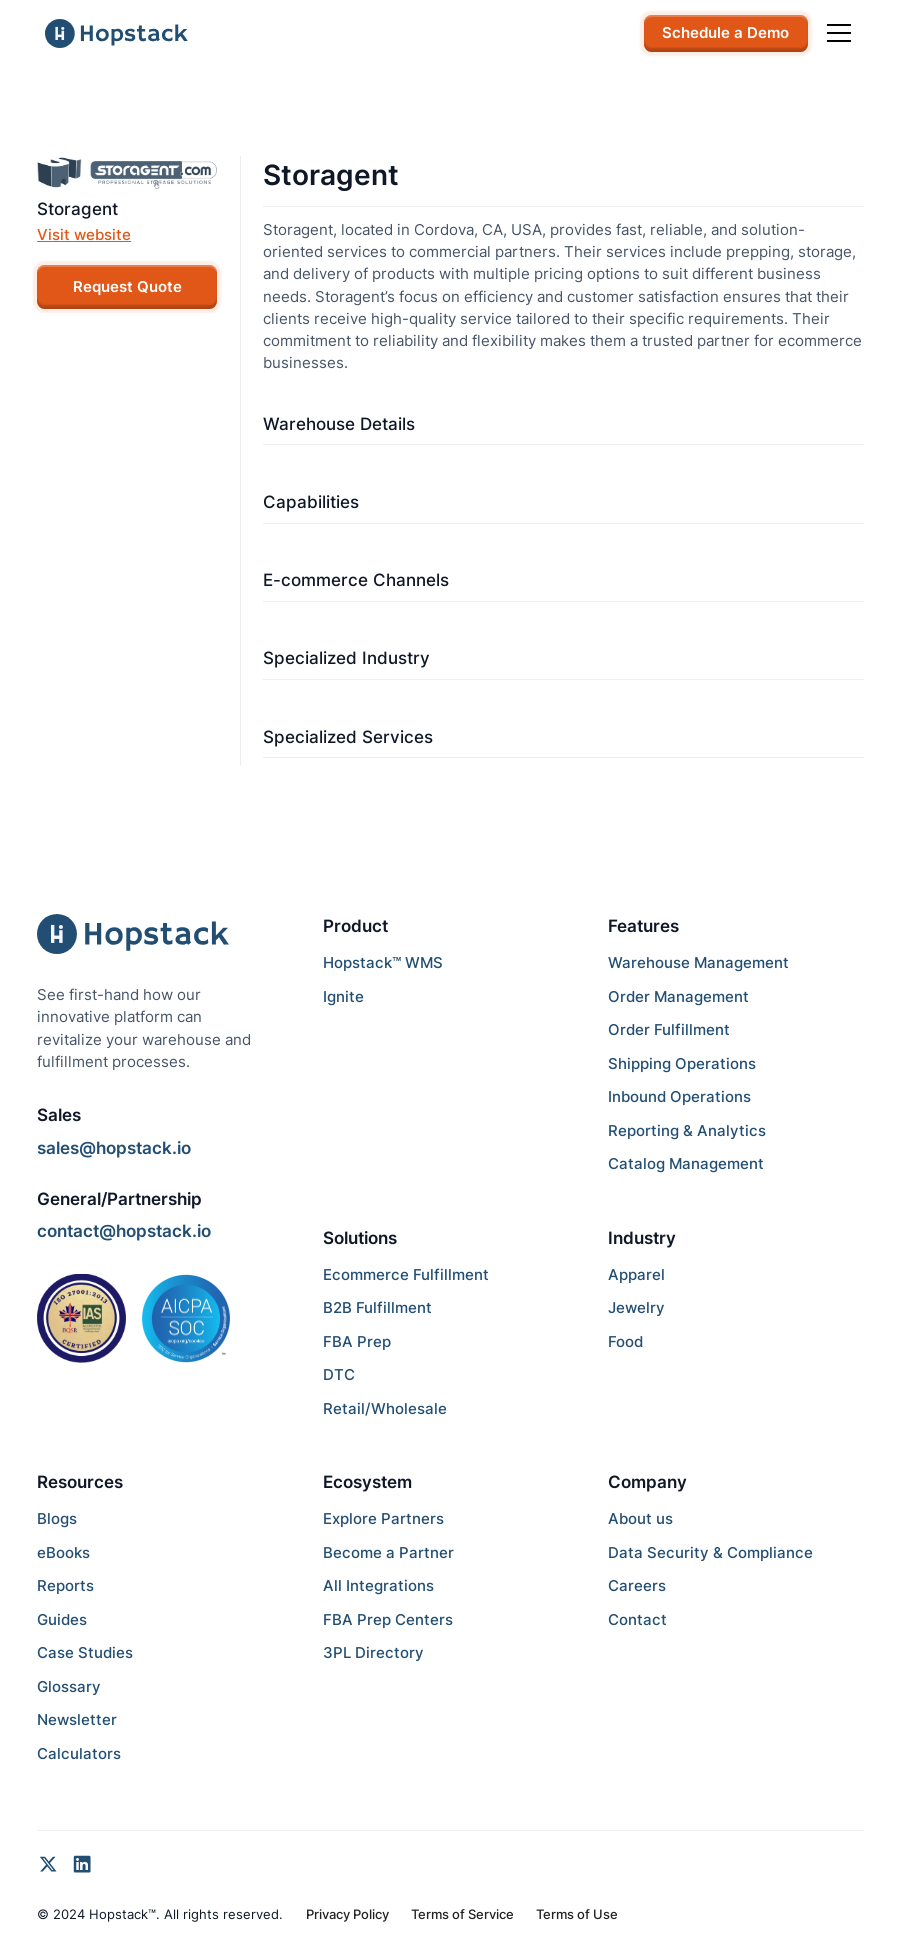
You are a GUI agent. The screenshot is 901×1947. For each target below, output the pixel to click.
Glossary (69, 1687)
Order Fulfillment (669, 1030)
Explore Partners (383, 1519)
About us (640, 1519)
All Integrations (378, 1586)
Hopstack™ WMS (383, 963)
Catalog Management (686, 1164)
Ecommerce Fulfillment (406, 1275)
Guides (62, 1620)
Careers (637, 1586)
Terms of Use (577, 1914)
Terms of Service (462, 1914)
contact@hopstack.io (124, 1231)
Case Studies (85, 1653)
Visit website (84, 235)
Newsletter (77, 1720)
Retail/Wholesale (385, 1409)
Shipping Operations (682, 1064)
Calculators (79, 1754)
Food (625, 1342)
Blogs (57, 1519)
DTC (339, 1375)
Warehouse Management (698, 963)
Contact (637, 1620)
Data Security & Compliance (710, 1553)
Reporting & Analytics (687, 1131)
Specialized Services (348, 737)
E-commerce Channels (356, 580)
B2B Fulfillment (377, 1308)
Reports (65, 1586)
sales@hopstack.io (114, 1148)
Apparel (636, 1275)
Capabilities (311, 502)
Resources (80, 1482)
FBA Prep (357, 1342)
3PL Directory (373, 1653)
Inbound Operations (679, 1097)
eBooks (63, 1553)
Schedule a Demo (725, 33)
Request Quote (127, 287)
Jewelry (636, 1308)
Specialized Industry (346, 658)
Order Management (678, 997)
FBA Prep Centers (388, 1620)
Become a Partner (388, 1553)
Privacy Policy (347, 1914)
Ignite (343, 997)
